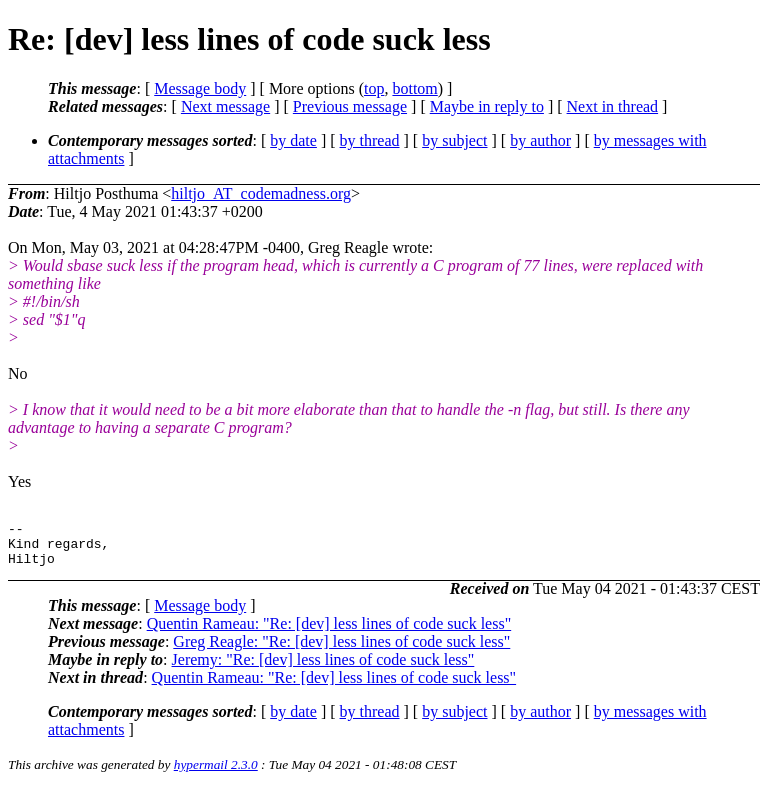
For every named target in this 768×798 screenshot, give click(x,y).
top (374, 88)
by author (540, 140)
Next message (225, 106)
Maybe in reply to (487, 106)
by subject (454, 140)
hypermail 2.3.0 (216, 773)
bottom (414, 88)
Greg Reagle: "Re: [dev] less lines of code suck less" (341, 650)
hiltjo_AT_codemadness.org (261, 193)
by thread (370, 140)
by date (293, 140)
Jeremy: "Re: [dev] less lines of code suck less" (323, 668)
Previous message (350, 106)
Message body (200, 88)
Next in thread (613, 106)
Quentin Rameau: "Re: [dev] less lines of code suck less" (329, 632)
